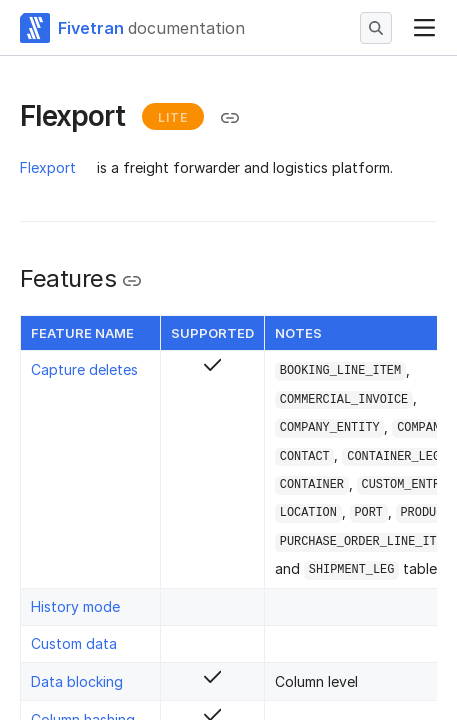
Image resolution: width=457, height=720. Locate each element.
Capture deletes (84, 369)
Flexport (48, 167)
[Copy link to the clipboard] (230, 118)
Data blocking (77, 681)
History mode (75, 606)
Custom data (74, 643)
